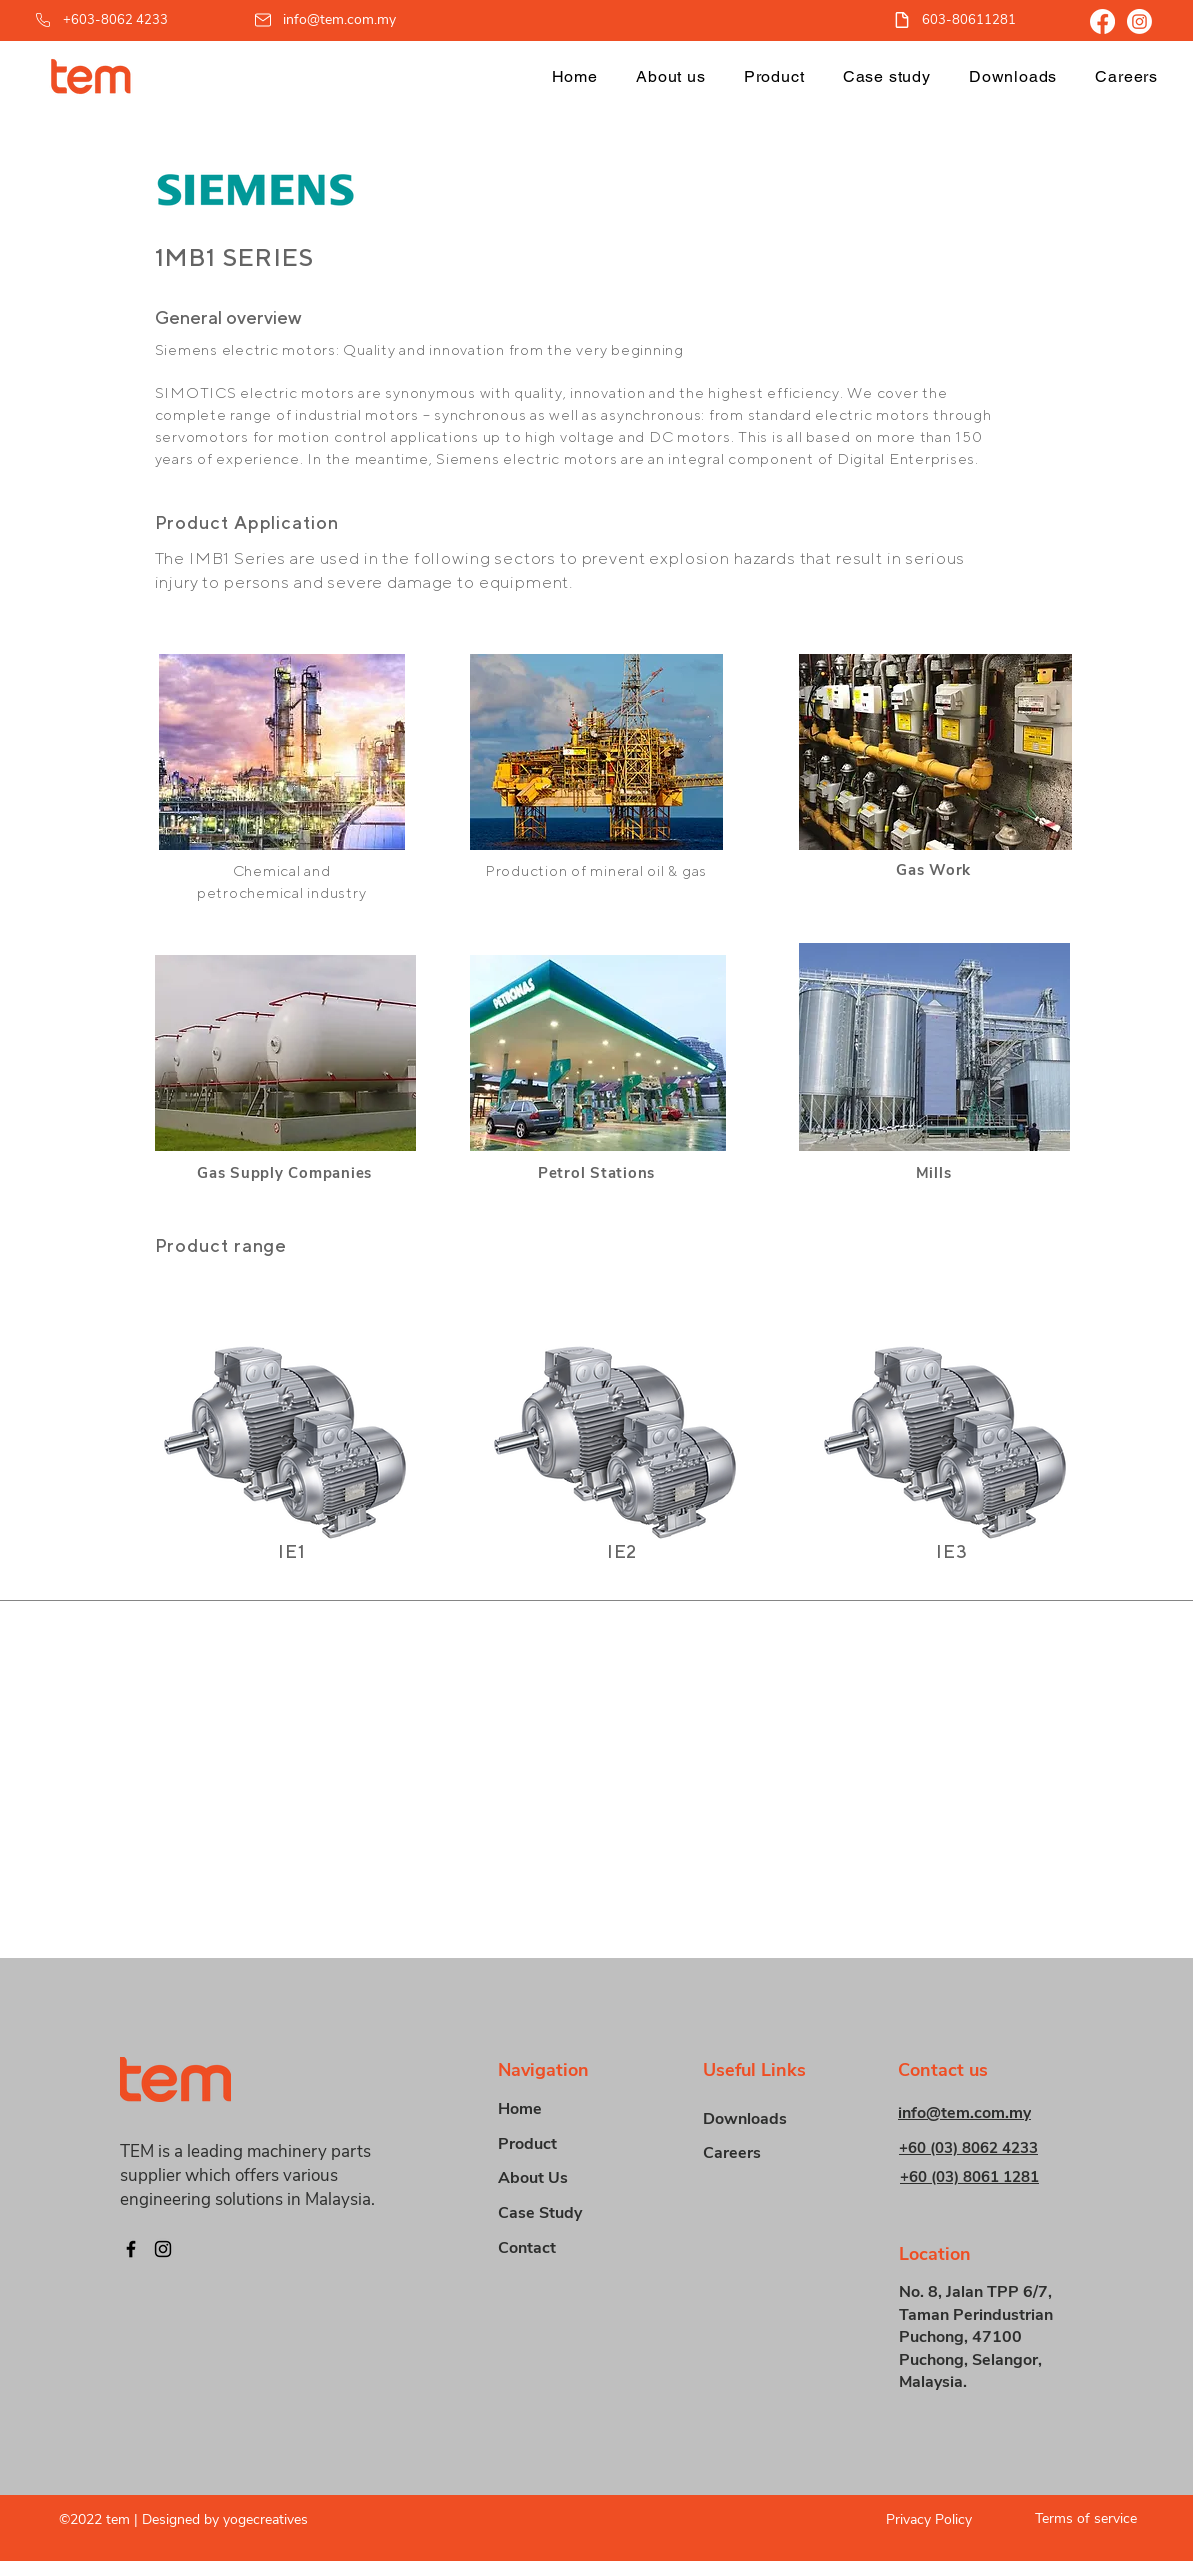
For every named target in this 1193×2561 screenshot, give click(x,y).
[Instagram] (1139, 21)
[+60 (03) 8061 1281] (985, 2176)
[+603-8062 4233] (120, 19)
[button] (774, 76)
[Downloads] (774, 2119)
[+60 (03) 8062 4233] (984, 2147)
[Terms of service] (1078, 2518)
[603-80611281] (965, 19)
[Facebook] (1102, 21)
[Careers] (774, 2153)
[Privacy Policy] (913, 2519)
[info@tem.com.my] (326, 19)
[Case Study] (569, 2213)
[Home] (569, 2109)
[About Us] (569, 2178)
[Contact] (569, 2248)
